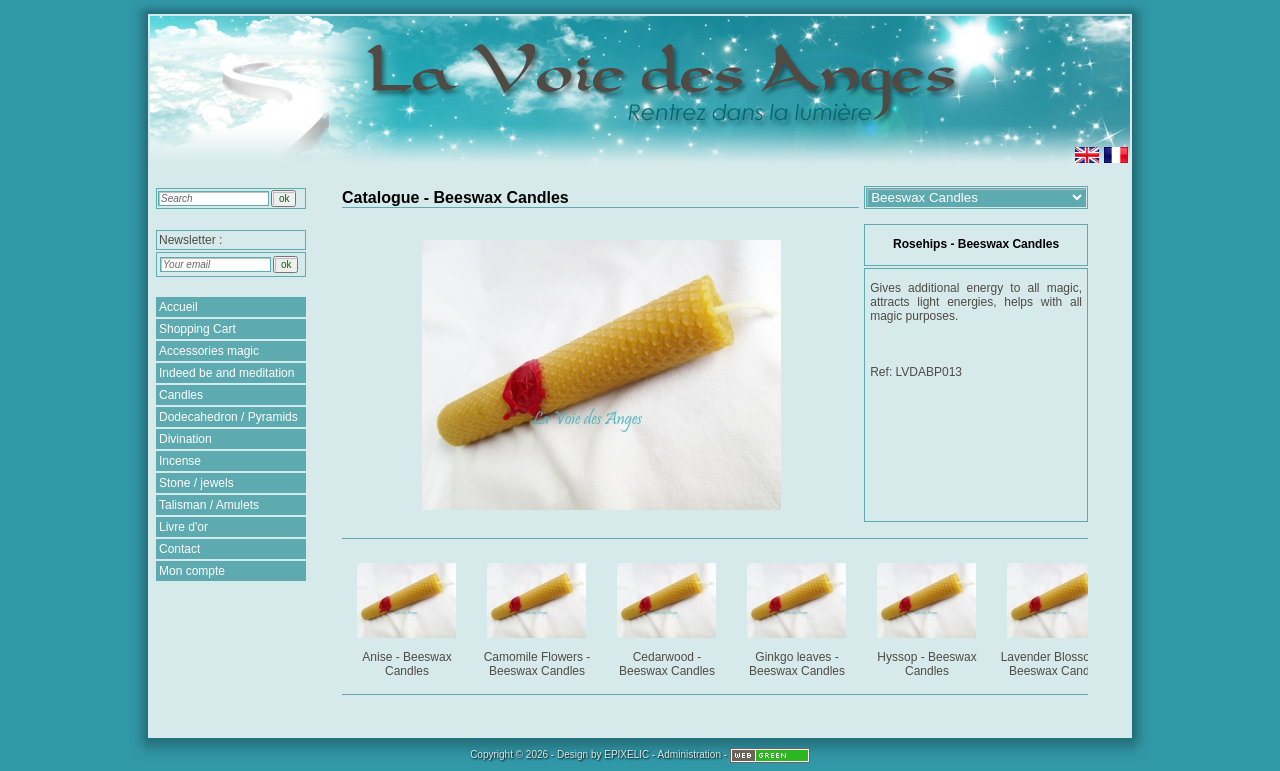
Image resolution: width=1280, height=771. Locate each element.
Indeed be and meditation (226, 373)
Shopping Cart (197, 329)
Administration (689, 754)
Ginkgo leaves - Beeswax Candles (798, 616)
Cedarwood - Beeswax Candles (668, 616)
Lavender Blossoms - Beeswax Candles (1058, 616)
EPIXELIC (626, 754)
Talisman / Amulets (209, 505)
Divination (185, 439)
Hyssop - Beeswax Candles (928, 616)
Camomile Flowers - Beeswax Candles (538, 616)
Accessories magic (209, 351)
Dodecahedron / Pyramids (228, 417)
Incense (180, 461)
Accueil (178, 307)
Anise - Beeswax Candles (408, 616)
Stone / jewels (196, 483)
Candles (181, 395)
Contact (179, 549)
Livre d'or (183, 527)
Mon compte (192, 571)
